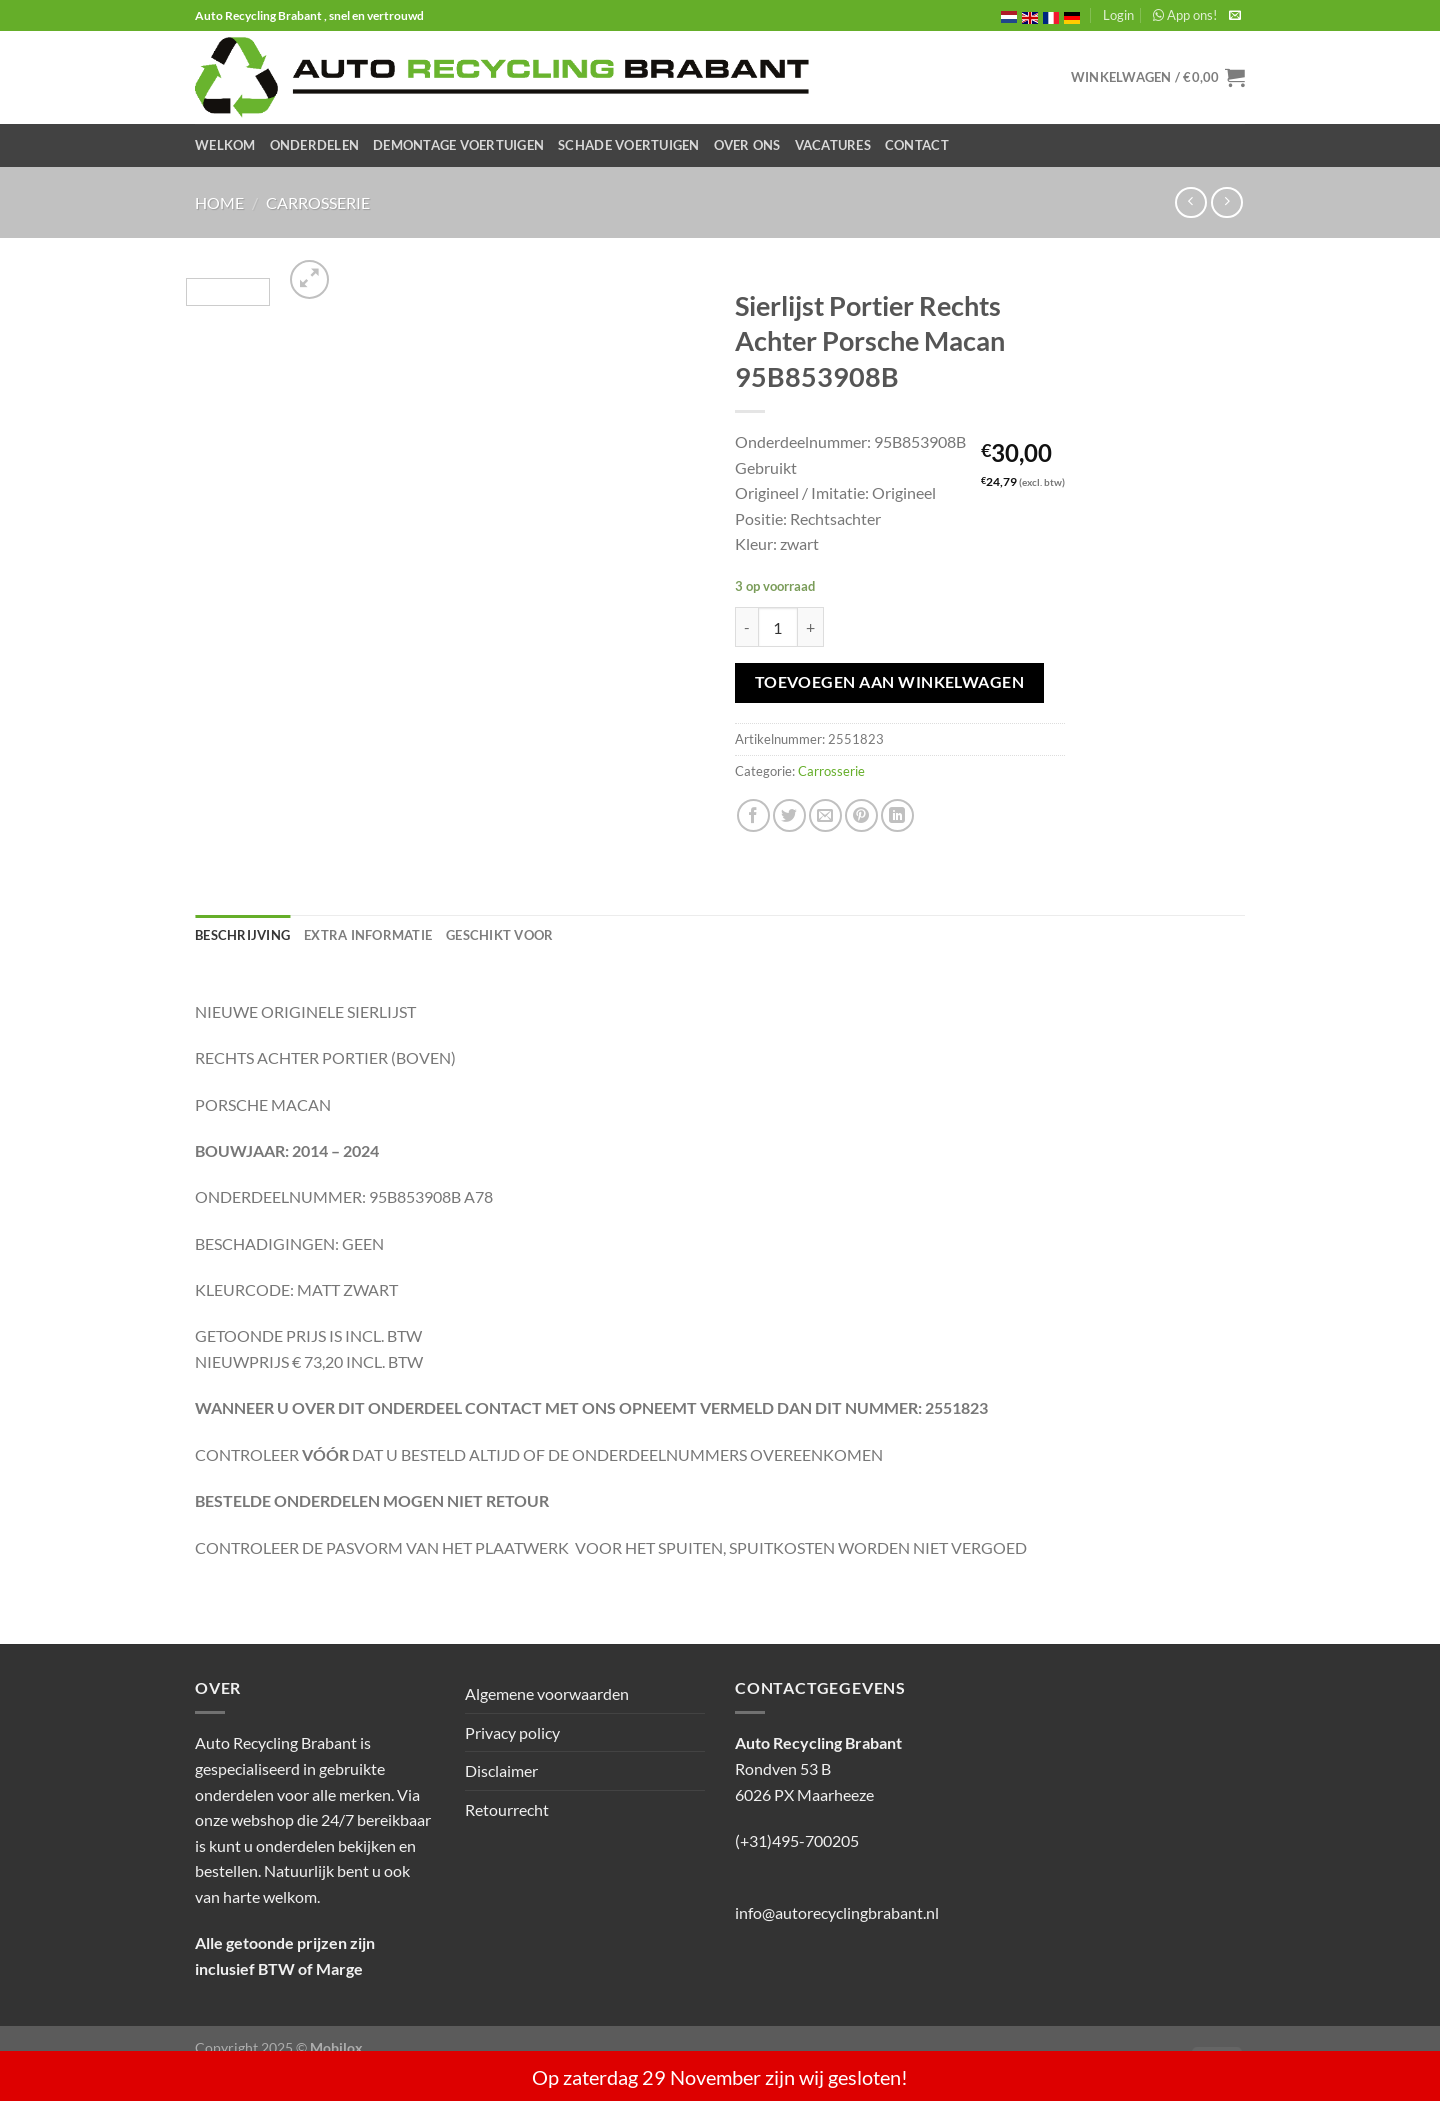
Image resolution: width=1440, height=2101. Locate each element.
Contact (917, 145)
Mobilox (336, 2047)
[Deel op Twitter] (789, 815)
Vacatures (833, 145)
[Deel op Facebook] (753, 815)
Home (219, 202)
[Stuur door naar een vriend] (825, 815)
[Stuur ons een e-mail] (1235, 16)
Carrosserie (318, 202)
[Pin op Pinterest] (861, 815)
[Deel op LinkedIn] (897, 815)
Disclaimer (501, 1770)
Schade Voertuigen (628, 145)
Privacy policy (512, 1732)
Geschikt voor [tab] (499, 935)
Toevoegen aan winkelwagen (890, 682)
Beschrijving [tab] (242, 935)
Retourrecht (507, 1809)
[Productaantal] (778, 627)
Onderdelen (315, 145)
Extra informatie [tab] (368, 935)
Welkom (225, 145)
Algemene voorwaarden (547, 1693)
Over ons (747, 145)
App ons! (1185, 15)
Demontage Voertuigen (458, 145)
